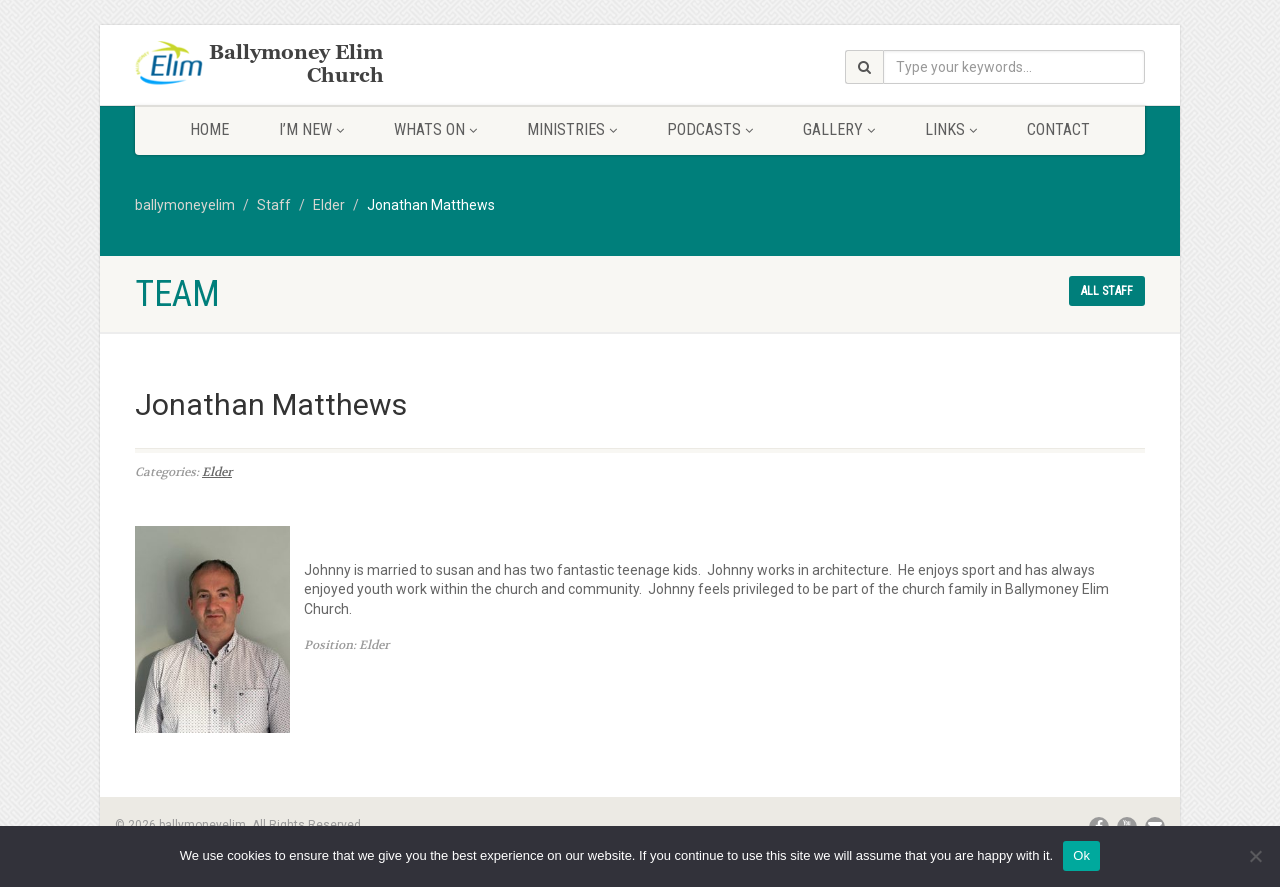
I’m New (311, 129)
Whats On (435, 129)
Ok (1081, 855)
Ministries (572, 129)
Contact (1058, 129)
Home (209, 129)
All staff (1107, 291)
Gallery (839, 129)
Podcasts (710, 129)
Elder (217, 472)
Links (951, 129)
